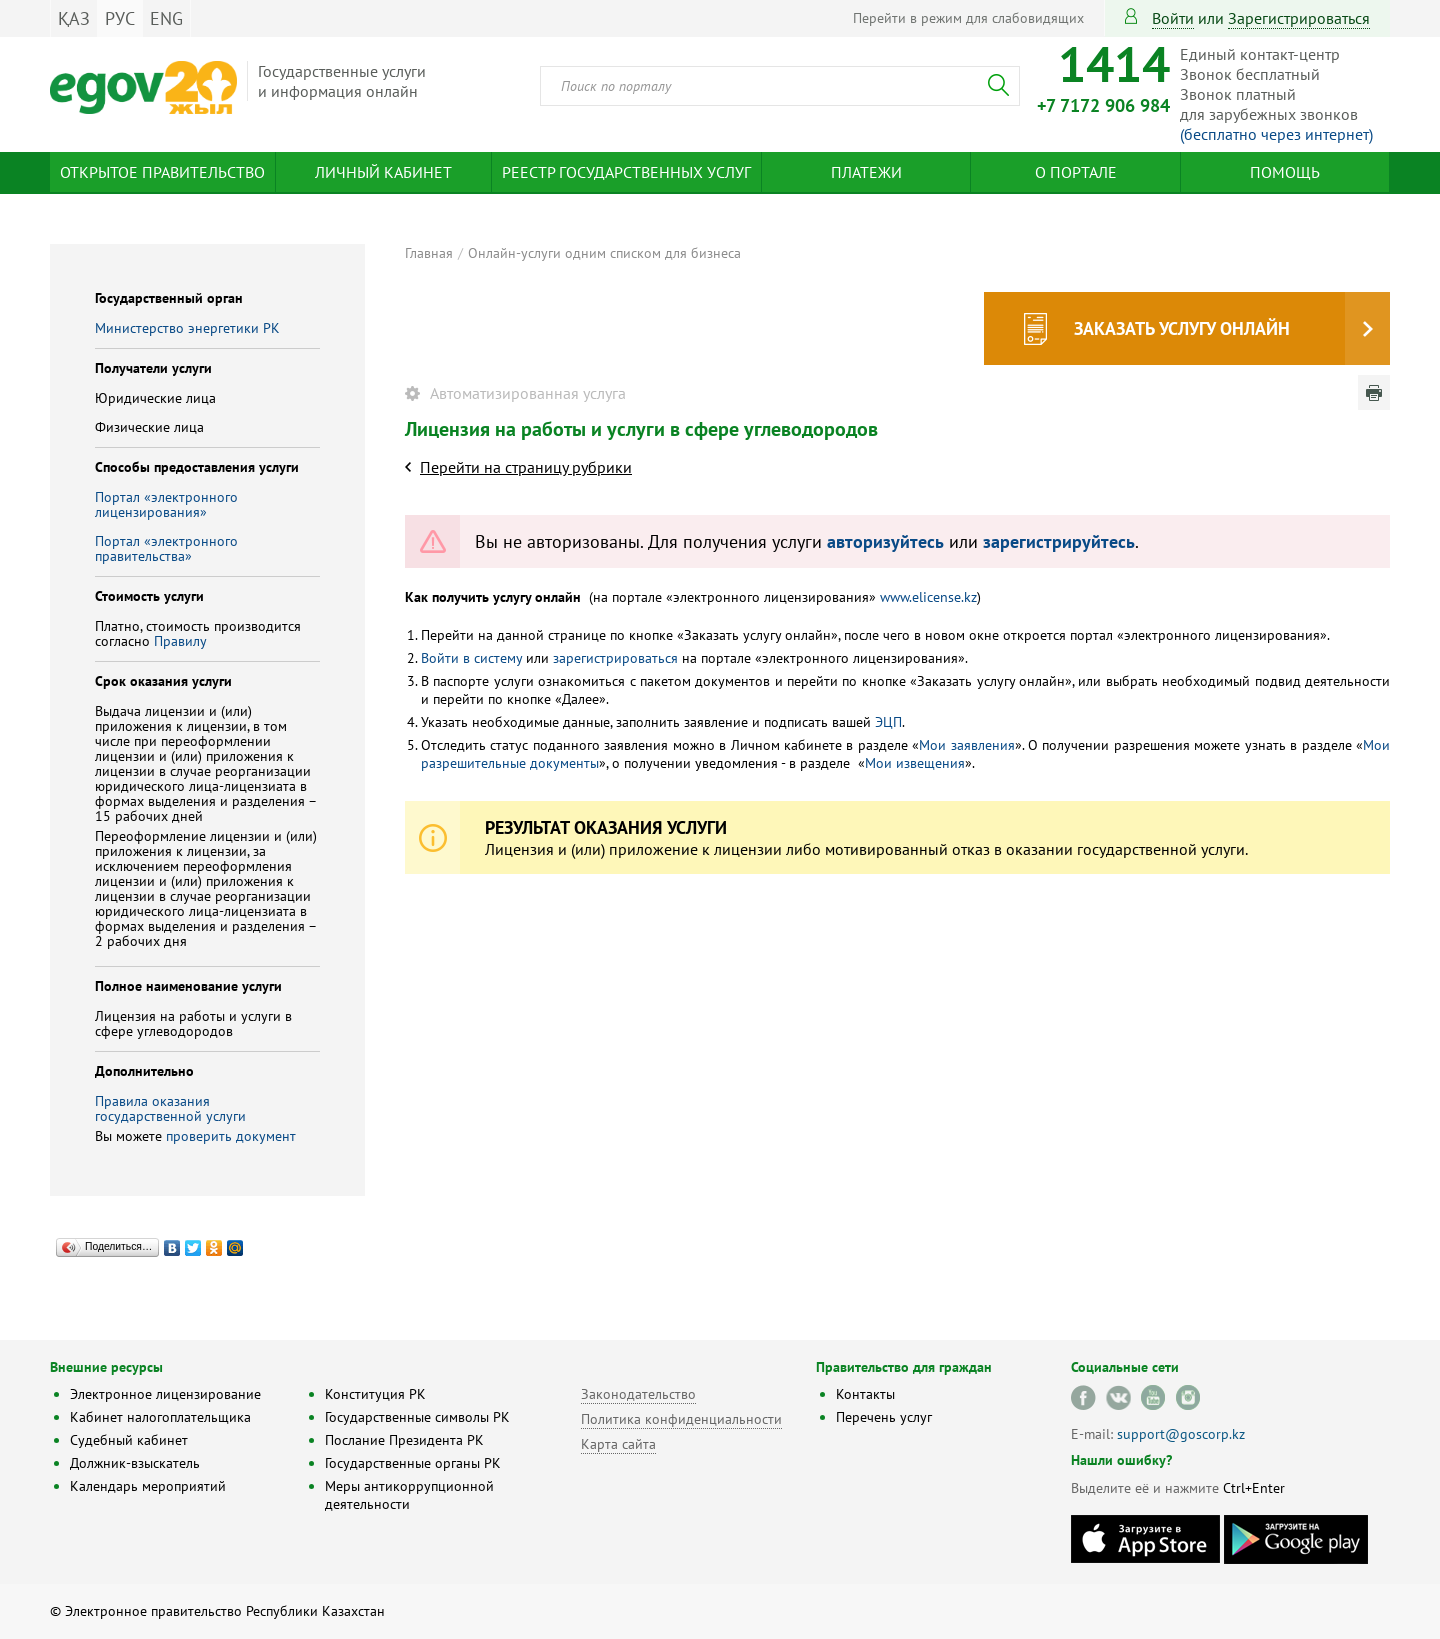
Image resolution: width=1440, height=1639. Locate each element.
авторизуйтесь (885, 541)
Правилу (180, 641)
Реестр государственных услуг (626, 172)
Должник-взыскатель (135, 1463)
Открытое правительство (162, 172)
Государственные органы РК (413, 1463)
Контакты (865, 1394)
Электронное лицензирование (165, 1394)
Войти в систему (471, 658)
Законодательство (638, 1394)
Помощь (1285, 172)
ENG (166, 18)
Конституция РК (375, 1394)
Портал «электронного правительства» (166, 548)
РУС (120, 18)
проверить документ (231, 1136)
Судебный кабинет (129, 1440)
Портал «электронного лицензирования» (166, 504)
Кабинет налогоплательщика (160, 1417)
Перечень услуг (884, 1417)
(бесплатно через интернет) (1276, 134)
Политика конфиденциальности (681, 1419)
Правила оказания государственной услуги (170, 1108)
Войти (1173, 18)
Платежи (866, 172)
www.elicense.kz (928, 597)
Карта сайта (618, 1444)
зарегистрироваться (1299, 18)
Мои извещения (915, 763)
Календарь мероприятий (148, 1486)
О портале (1076, 172)
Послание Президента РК (404, 1440)
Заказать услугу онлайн (1182, 328)
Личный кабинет (383, 172)
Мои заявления (966, 745)
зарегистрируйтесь (1059, 541)
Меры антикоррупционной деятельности (409, 1495)
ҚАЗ (74, 18)
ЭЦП (888, 722)
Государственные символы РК (417, 1417)
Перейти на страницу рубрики (526, 467)
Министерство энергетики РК (187, 328)
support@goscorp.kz (1181, 1434)
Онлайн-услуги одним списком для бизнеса (604, 253)
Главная (429, 253)
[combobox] (780, 86)
